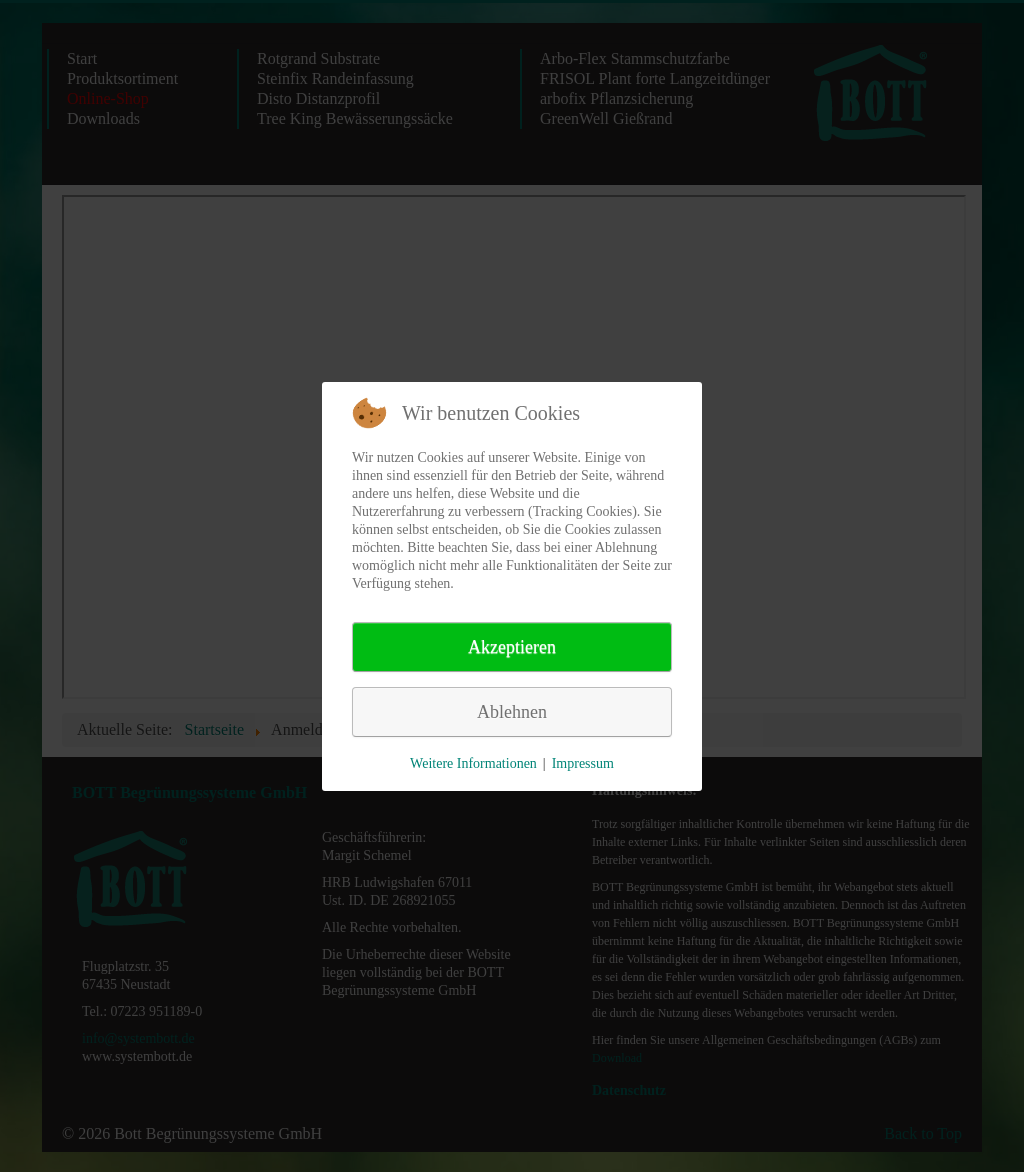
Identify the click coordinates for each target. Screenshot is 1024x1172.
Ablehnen (512, 712)
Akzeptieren (512, 647)
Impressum (583, 763)
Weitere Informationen (473, 763)
